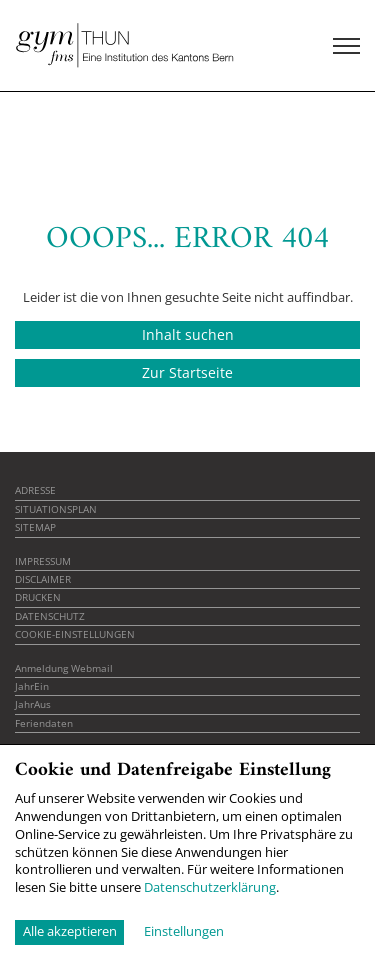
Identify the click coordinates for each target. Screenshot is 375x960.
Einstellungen (184, 931)
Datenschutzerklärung (210, 887)
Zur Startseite (187, 372)
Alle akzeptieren (70, 931)
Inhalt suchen (188, 334)
